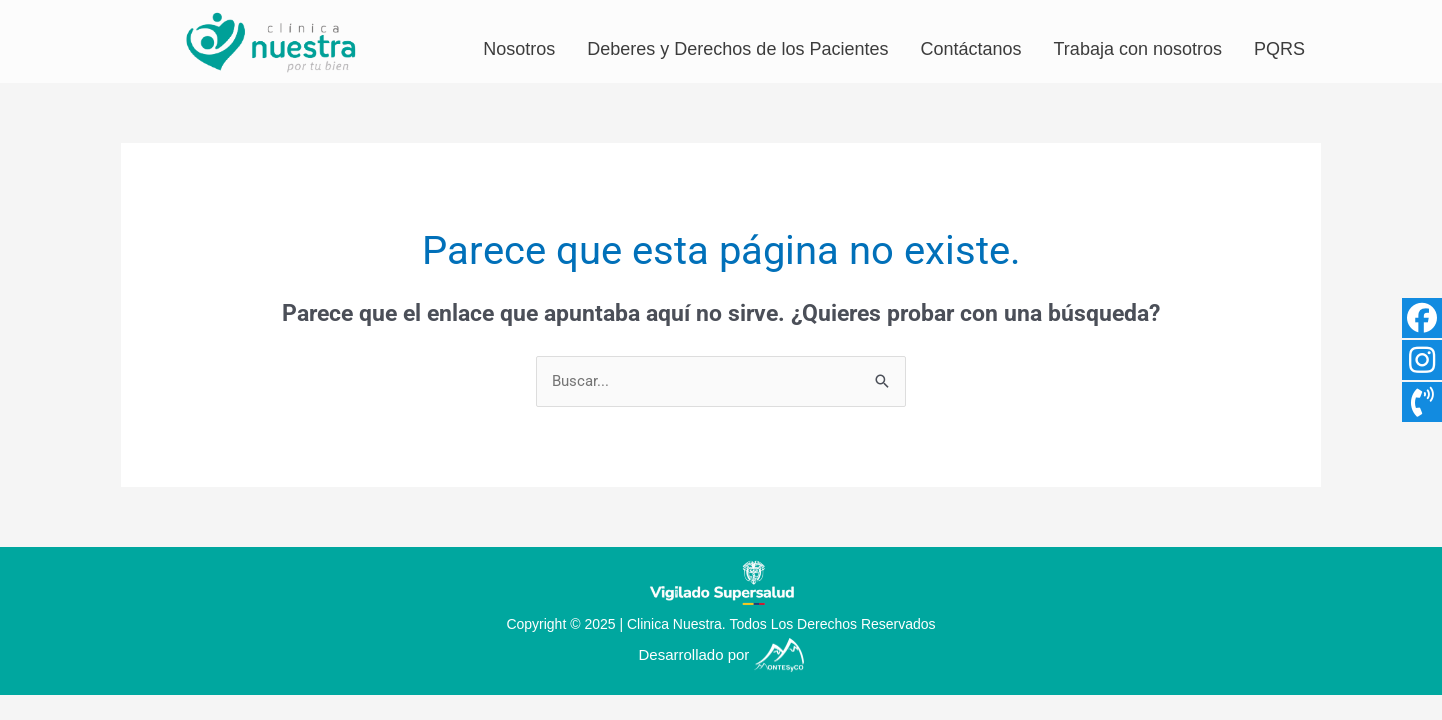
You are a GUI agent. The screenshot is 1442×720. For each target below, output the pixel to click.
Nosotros (519, 49)
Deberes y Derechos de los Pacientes (737, 49)
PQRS (1279, 49)
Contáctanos (970, 49)
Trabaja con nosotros (1138, 49)
